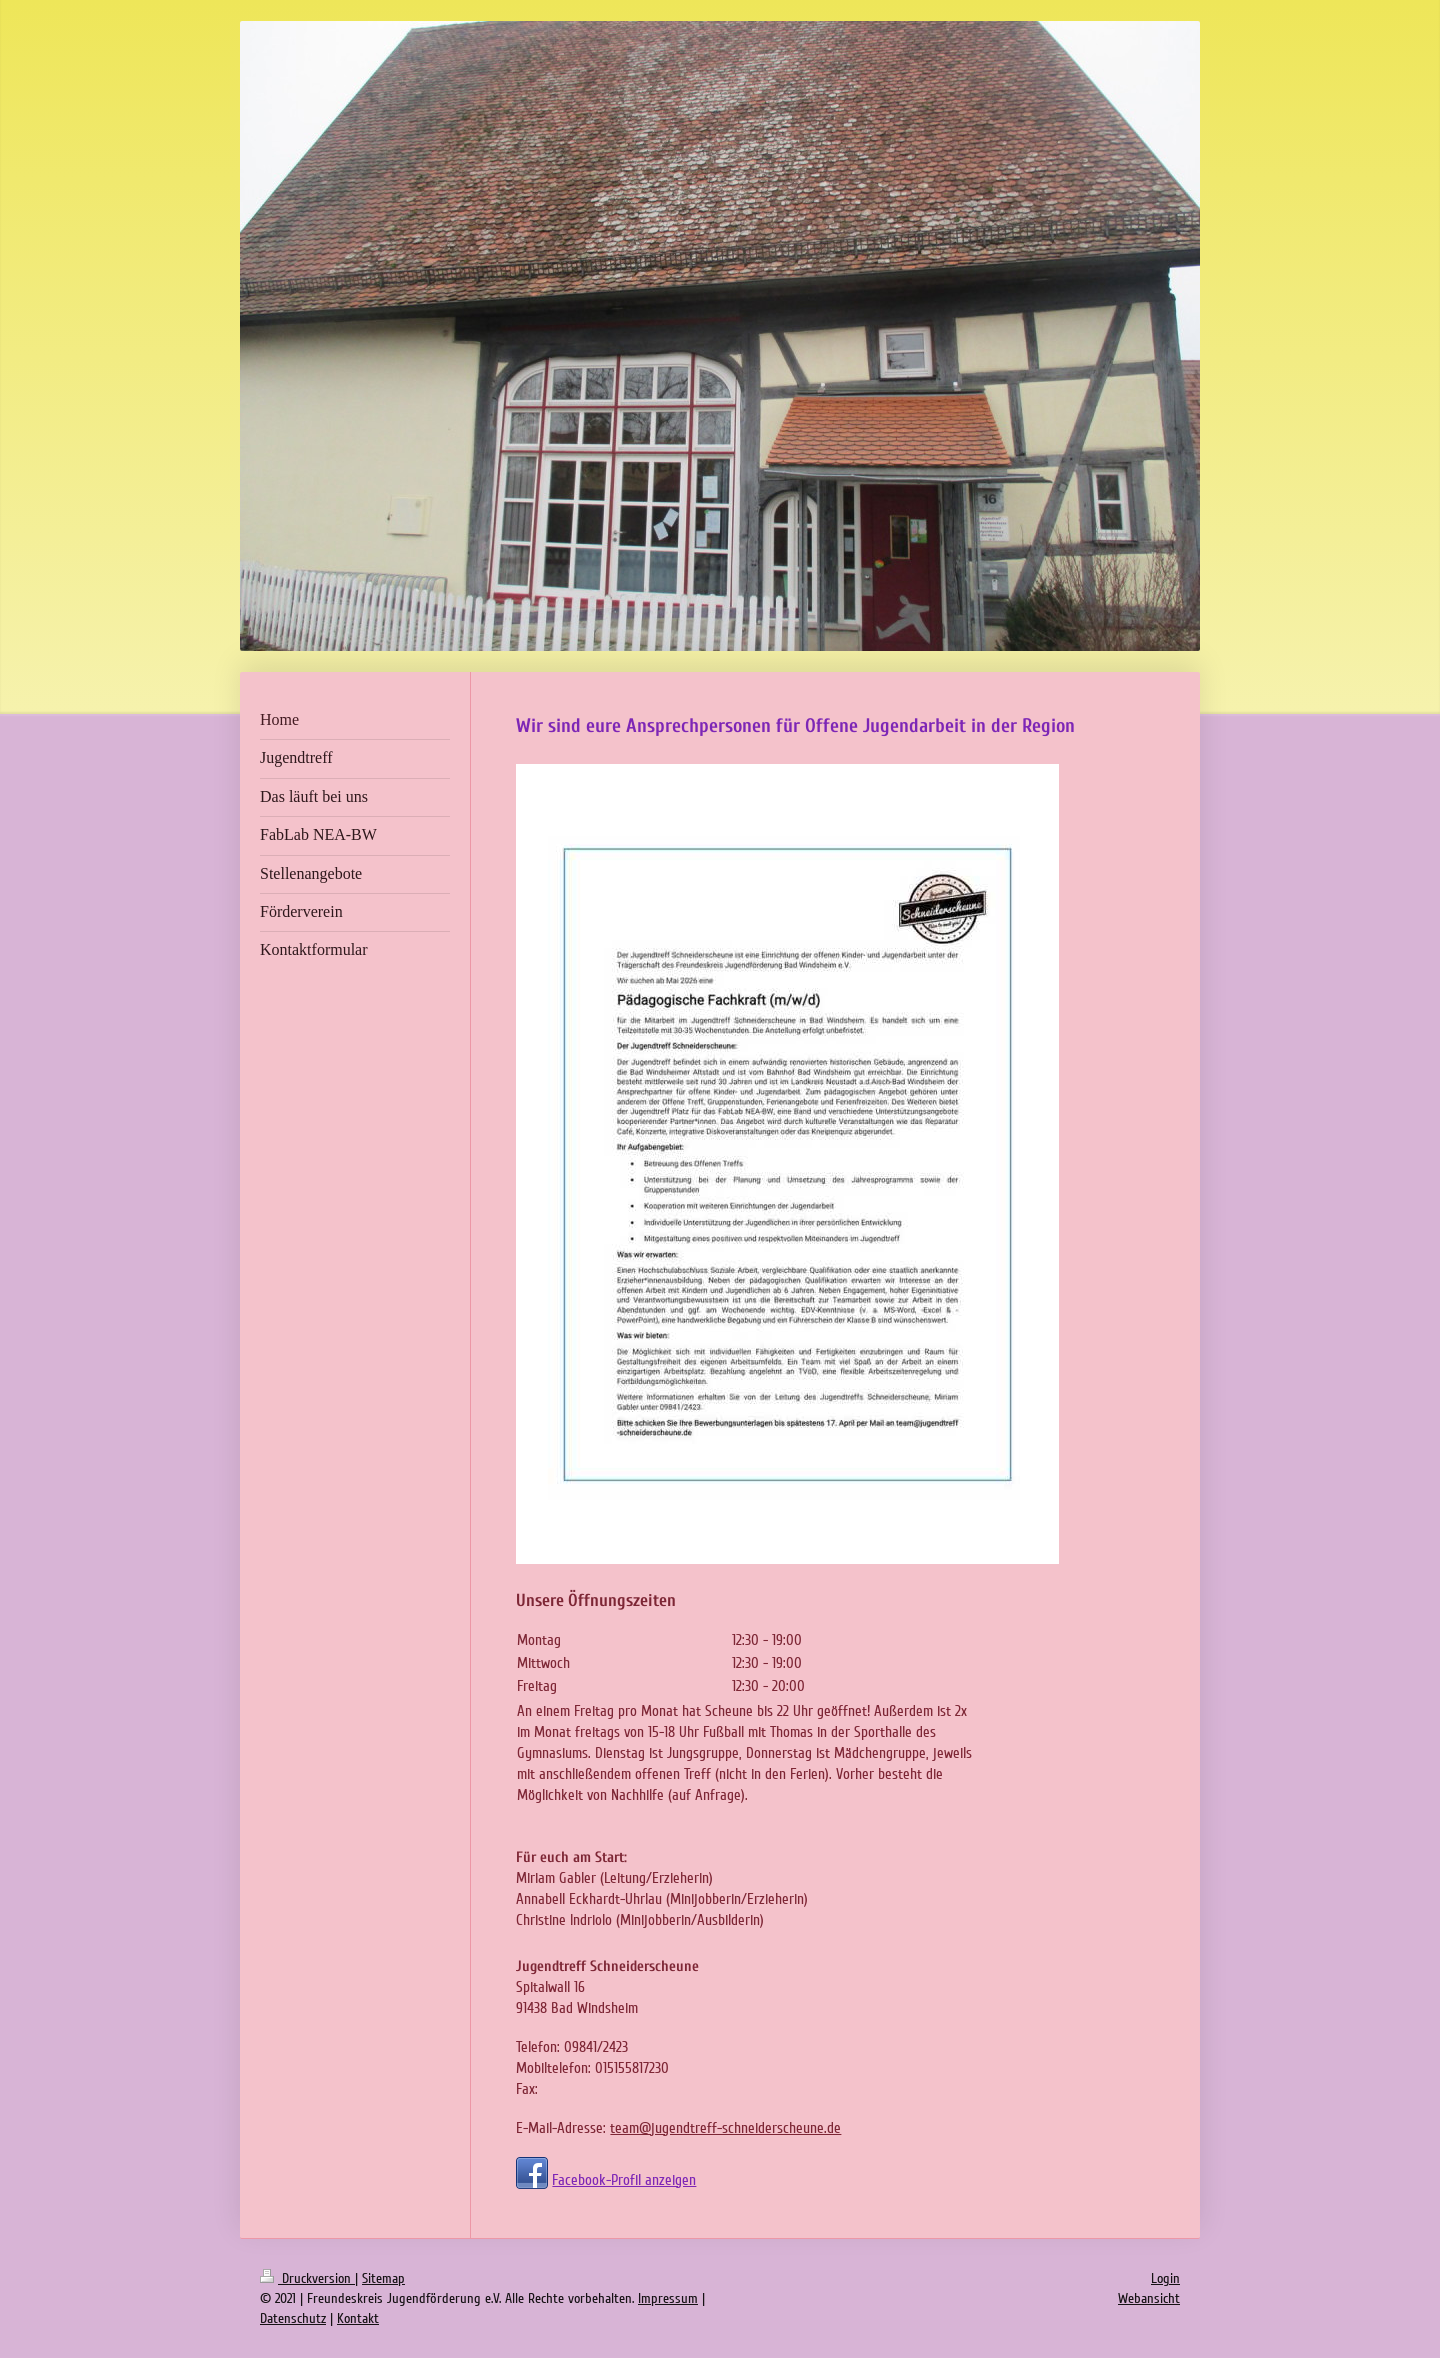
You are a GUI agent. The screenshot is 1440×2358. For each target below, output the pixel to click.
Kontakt (358, 2318)
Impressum (668, 2298)
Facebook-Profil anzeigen (624, 2180)
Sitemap (383, 2278)
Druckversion (307, 2278)
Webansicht (1149, 2298)
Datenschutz (293, 2318)
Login (1165, 2278)
